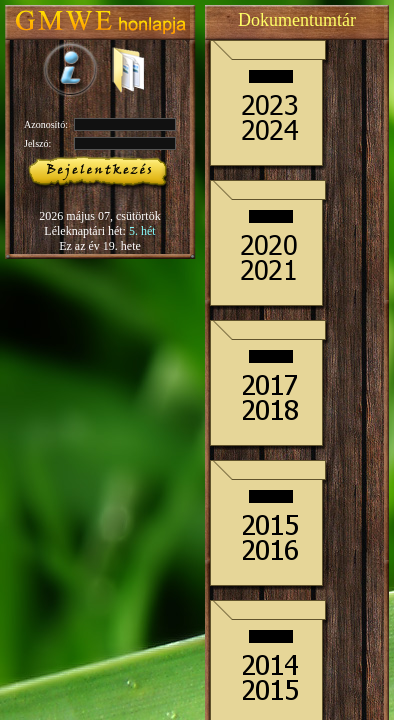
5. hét (142, 231)
